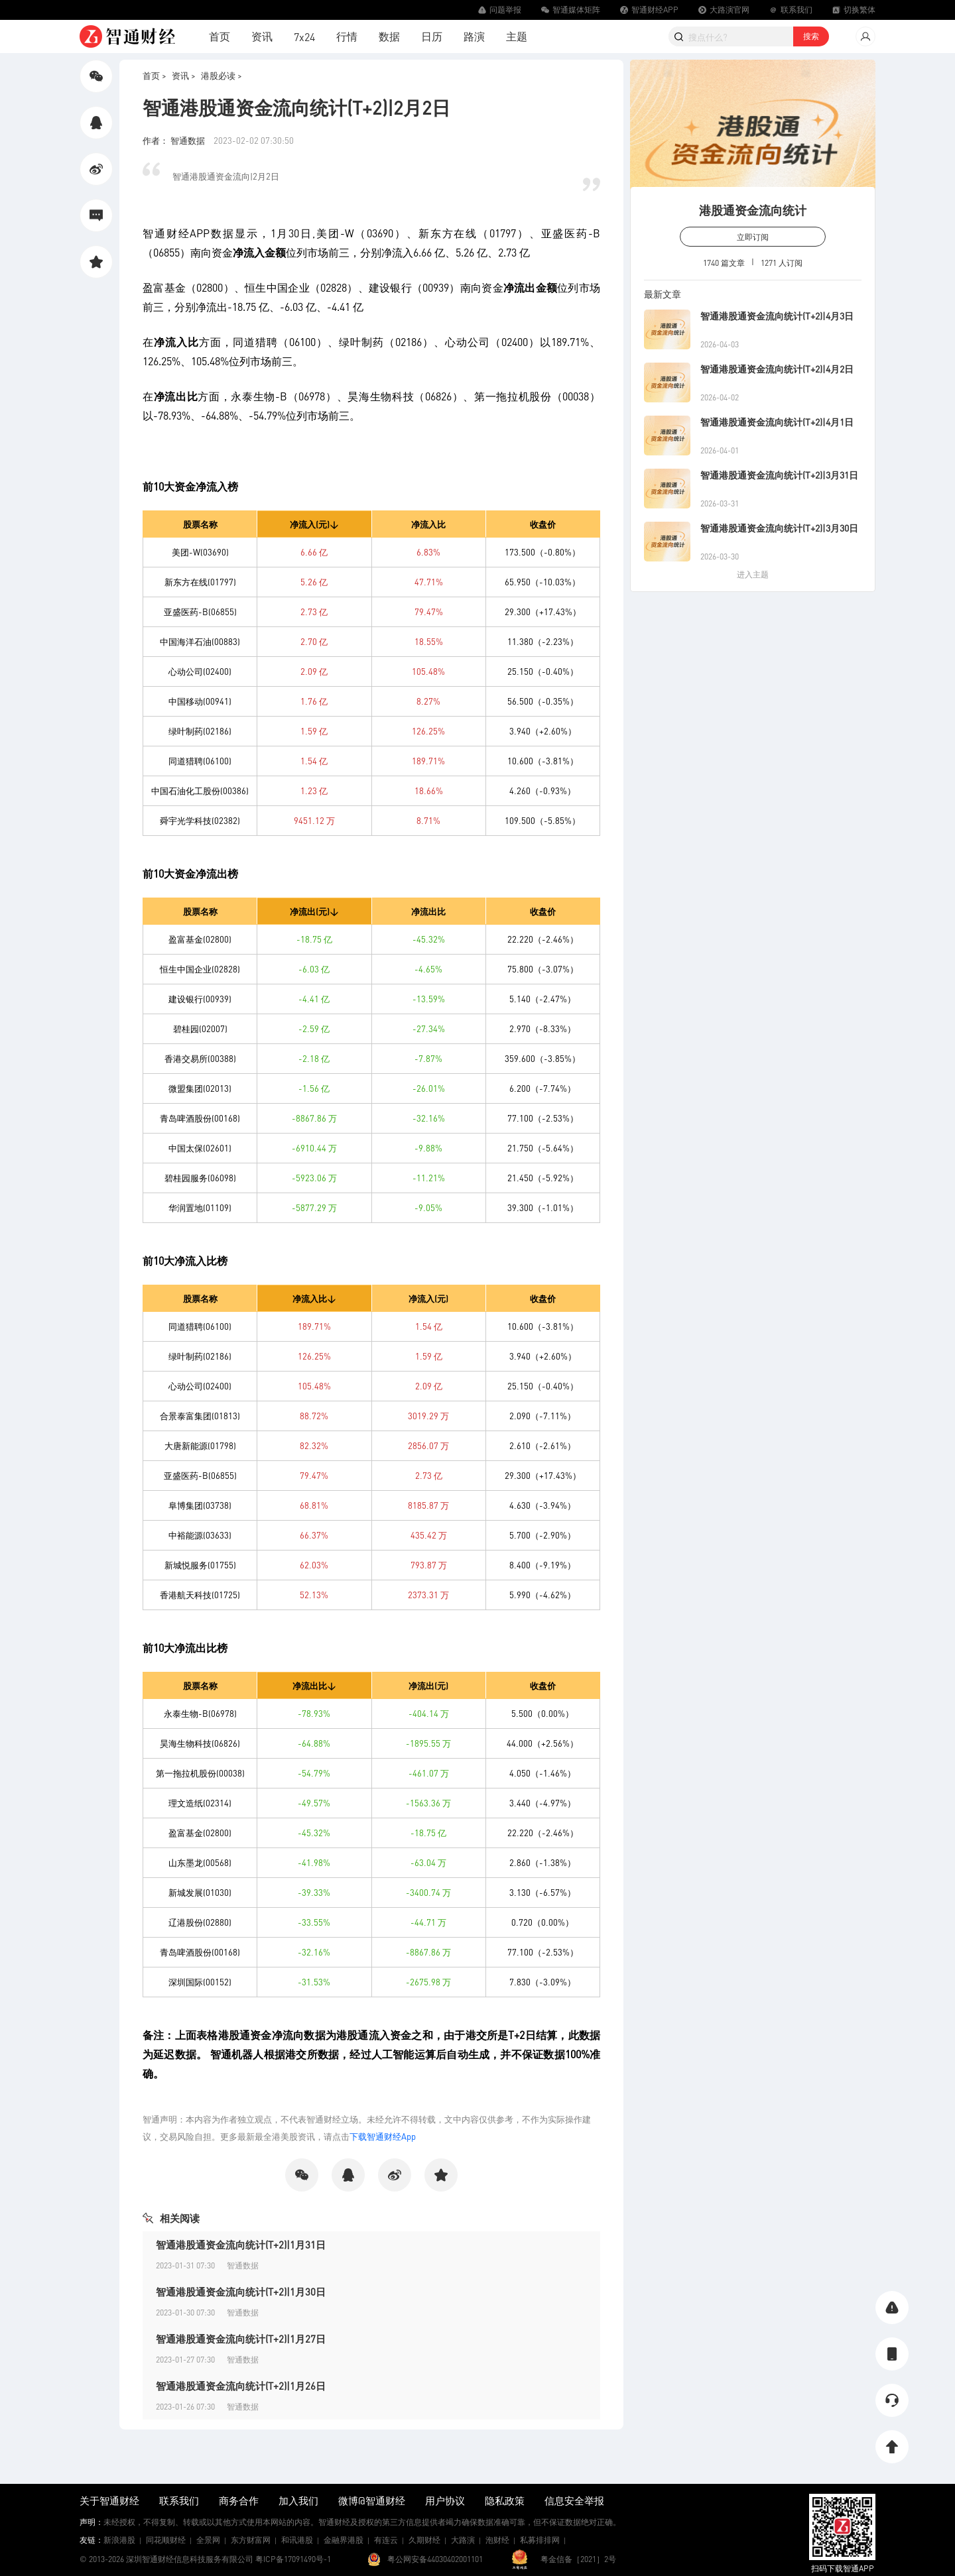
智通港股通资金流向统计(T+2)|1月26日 (241, 2385)
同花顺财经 (166, 2540)
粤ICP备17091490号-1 (293, 2559)
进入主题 (753, 574)
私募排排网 (540, 2540)
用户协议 (445, 2500)
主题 (516, 36)
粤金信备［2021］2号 (578, 2559)
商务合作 (239, 2500)
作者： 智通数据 (175, 140)
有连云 (386, 2540)
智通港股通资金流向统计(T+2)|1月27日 (241, 2338)
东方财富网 (251, 2540)
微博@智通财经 (371, 2500)
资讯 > (184, 75)
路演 (474, 36)
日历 (431, 36)
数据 (389, 36)
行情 (346, 36)
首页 (219, 36)
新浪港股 (119, 2540)
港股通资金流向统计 (752, 209)
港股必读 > (221, 75)
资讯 (262, 36)
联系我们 (179, 2500)
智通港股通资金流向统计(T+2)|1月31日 (241, 2244)
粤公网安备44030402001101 (435, 2559)
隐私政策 (505, 2500)
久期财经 (424, 2540)
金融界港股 (343, 2540)
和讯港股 (297, 2540)
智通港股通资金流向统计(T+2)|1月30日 (241, 2291)
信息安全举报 (574, 2500)
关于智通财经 (109, 2500)
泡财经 (497, 2540)
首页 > (154, 75)
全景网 (208, 2540)
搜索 (811, 36)
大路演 (463, 2540)
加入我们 (298, 2500)
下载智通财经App (383, 2136)
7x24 (304, 37)
